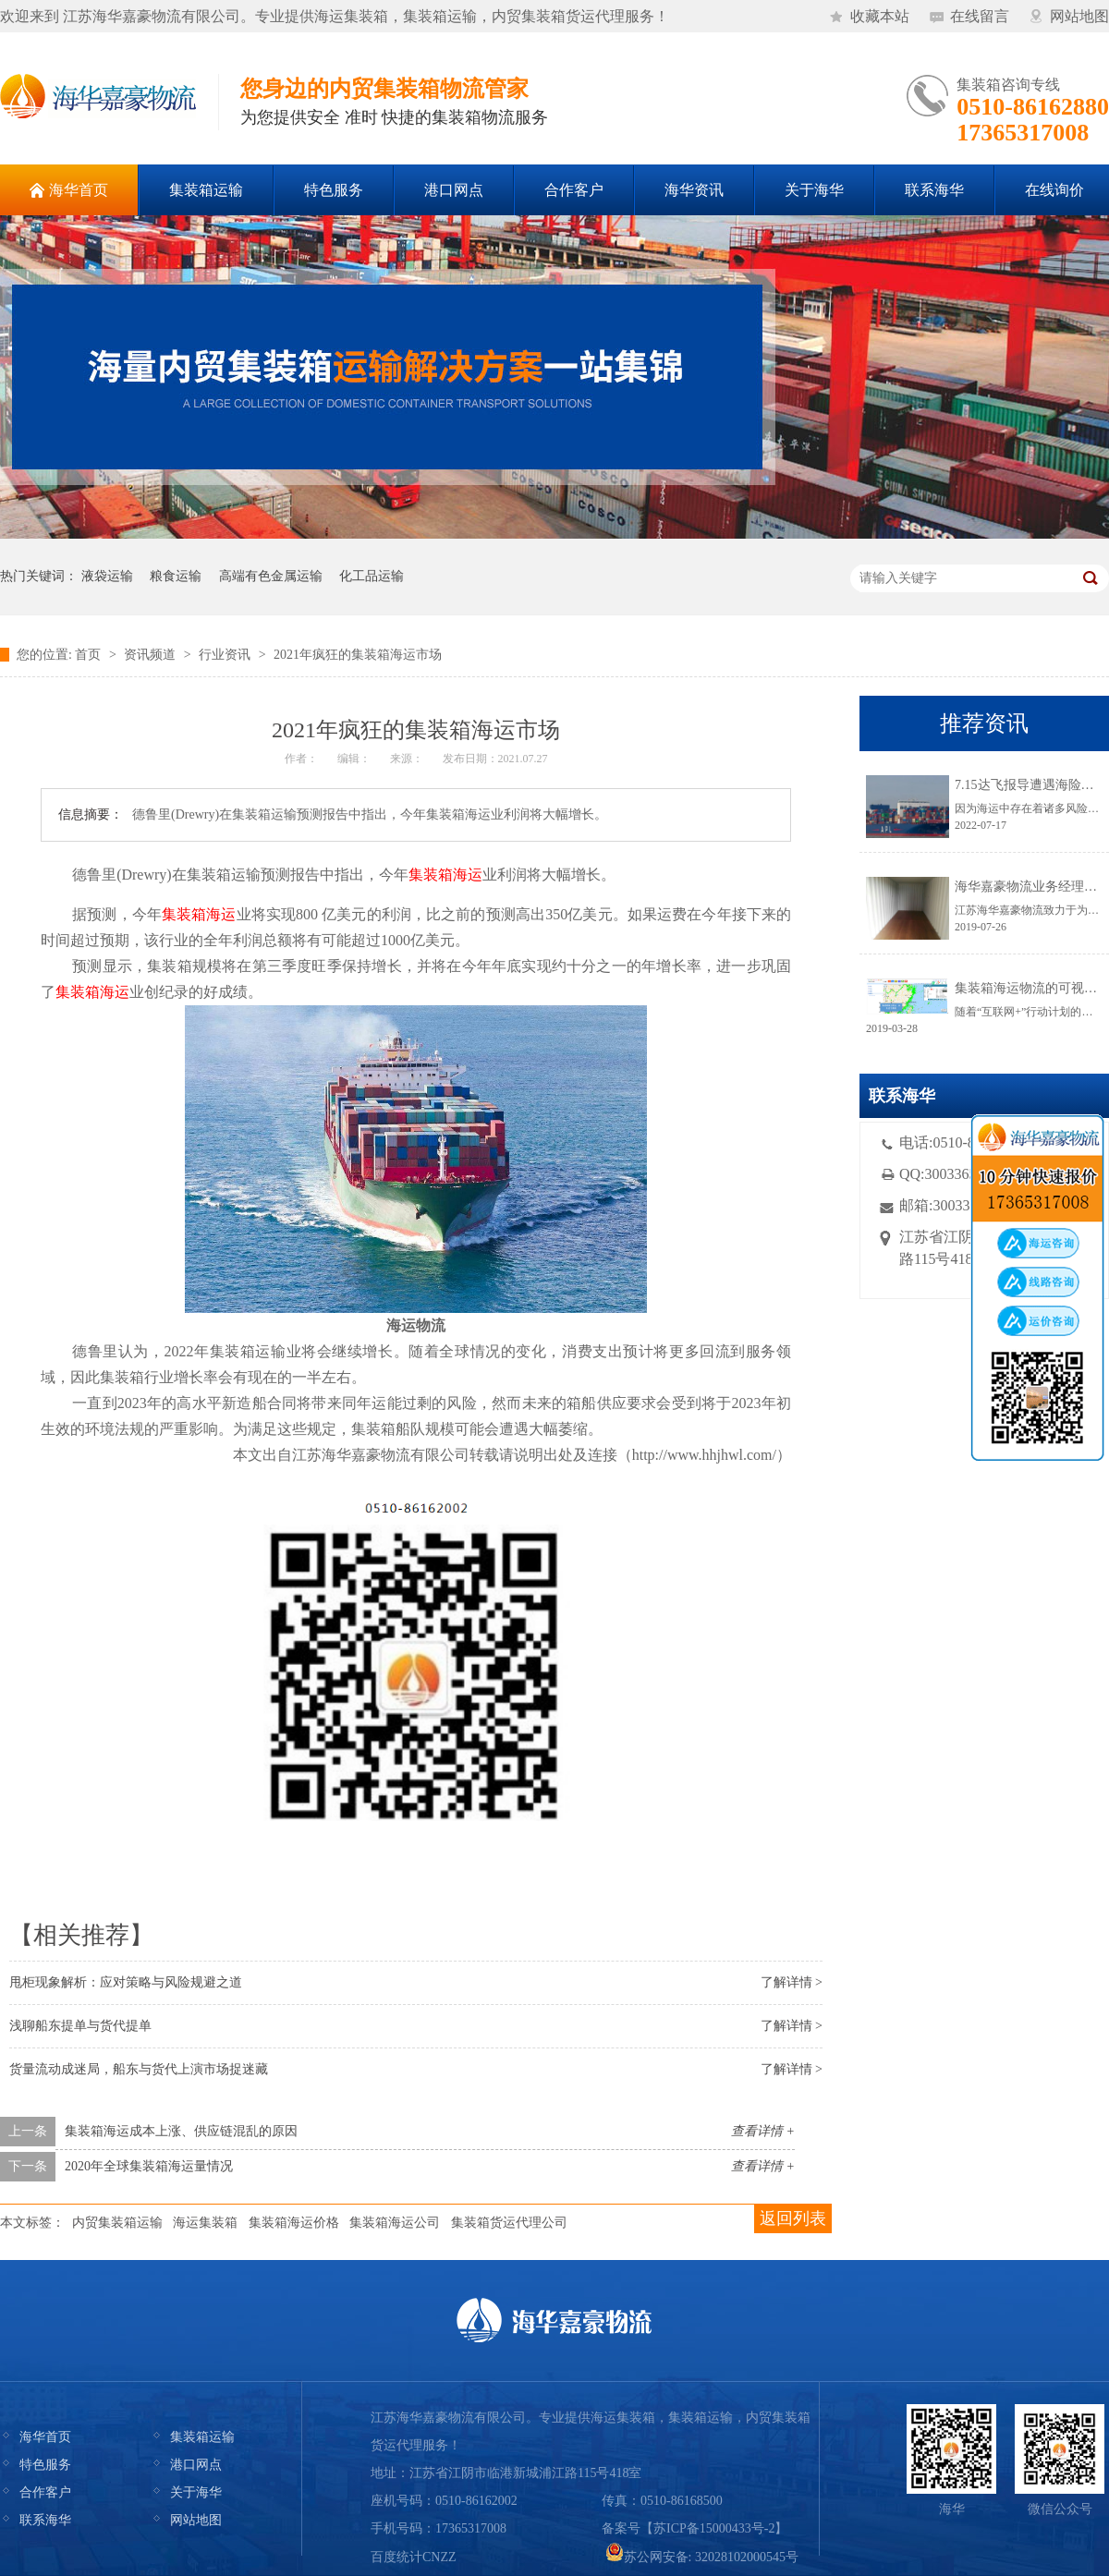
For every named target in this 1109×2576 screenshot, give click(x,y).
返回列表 (793, 2218)
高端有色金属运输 (271, 576)
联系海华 (45, 2520)
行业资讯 (224, 655)
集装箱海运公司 (394, 2223)
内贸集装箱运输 (117, 2223)
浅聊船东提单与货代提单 (80, 2026)
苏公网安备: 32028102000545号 (701, 2557)
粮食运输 (175, 576)
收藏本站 (879, 16)
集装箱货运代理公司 (509, 2223)
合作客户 (45, 2492)
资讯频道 (150, 655)
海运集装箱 (205, 2223)
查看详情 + (763, 2131)
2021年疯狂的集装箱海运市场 (358, 655)
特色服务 (45, 2465)
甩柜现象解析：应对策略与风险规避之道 (125, 1982)
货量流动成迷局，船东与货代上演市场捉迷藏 (138, 2069)
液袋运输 (107, 576)
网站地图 (1079, 16)
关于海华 (196, 2492)
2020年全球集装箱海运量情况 (149, 2166)
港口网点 (196, 2465)
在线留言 (979, 16)
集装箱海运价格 (294, 2223)
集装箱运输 (202, 2437)
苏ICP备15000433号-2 (713, 2528)
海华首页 (45, 2437)
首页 (88, 655)
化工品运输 (371, 576)
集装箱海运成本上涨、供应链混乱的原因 (181, 2131)
